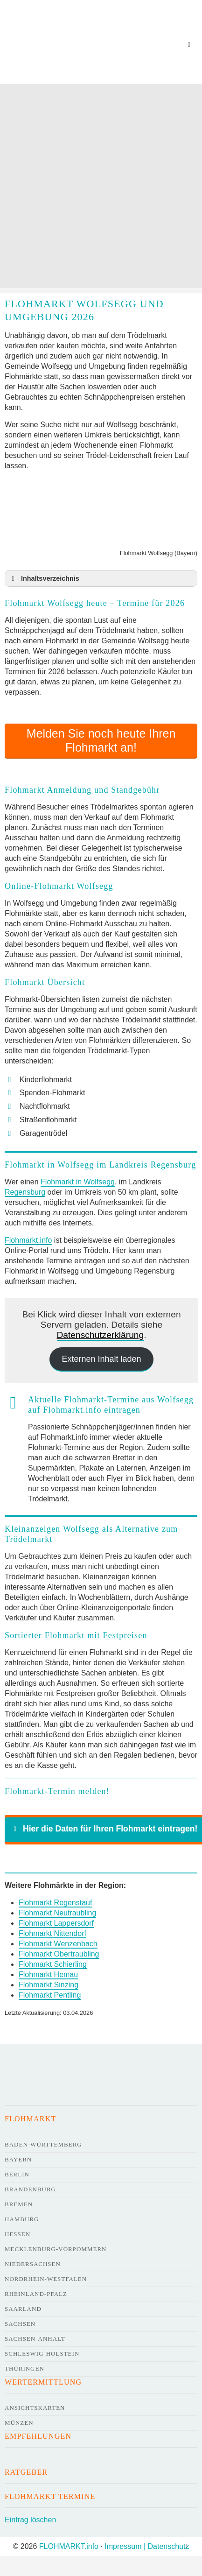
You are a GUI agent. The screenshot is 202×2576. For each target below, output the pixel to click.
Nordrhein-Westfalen (46, 2278)
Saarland (23, 2308)
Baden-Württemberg (43, 2144)
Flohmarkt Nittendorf (52, 1933)
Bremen (19, 2204)
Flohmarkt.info (28, 1240)
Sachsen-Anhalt (35, 2338)
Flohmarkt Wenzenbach (58, 1944)
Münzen (19, 2422)
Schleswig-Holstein (42, 2353)
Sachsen (20, 2323)
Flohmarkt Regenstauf (55, 1903)
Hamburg (22, 2219)
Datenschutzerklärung (100, 1335)
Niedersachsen (33, 2263)
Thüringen (24, 2368)
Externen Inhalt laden (101, 1359)
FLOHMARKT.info (68, 2546)
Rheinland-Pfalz (36, 2293)
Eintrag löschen (30, 2520)
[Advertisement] (99, 188)
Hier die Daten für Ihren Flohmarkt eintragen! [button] (103, 1828)
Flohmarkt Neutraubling (57, 1913)
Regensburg (25, 1192)
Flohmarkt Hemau (48, 1974)
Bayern (18, 2159)
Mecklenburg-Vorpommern (55, 2248)
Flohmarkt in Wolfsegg (78, 1182)
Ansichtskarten (35, 2407)
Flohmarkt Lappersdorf (56, 1923)
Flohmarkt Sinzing (48, 1985)
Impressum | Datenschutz (146, 2546)
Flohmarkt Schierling (53, 1964)
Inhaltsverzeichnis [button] (43, 578)
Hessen (17, 2234)
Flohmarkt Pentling (50, 1995)
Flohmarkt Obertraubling (59, 1954)
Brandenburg (30, 2189)
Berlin (17, 2174)
